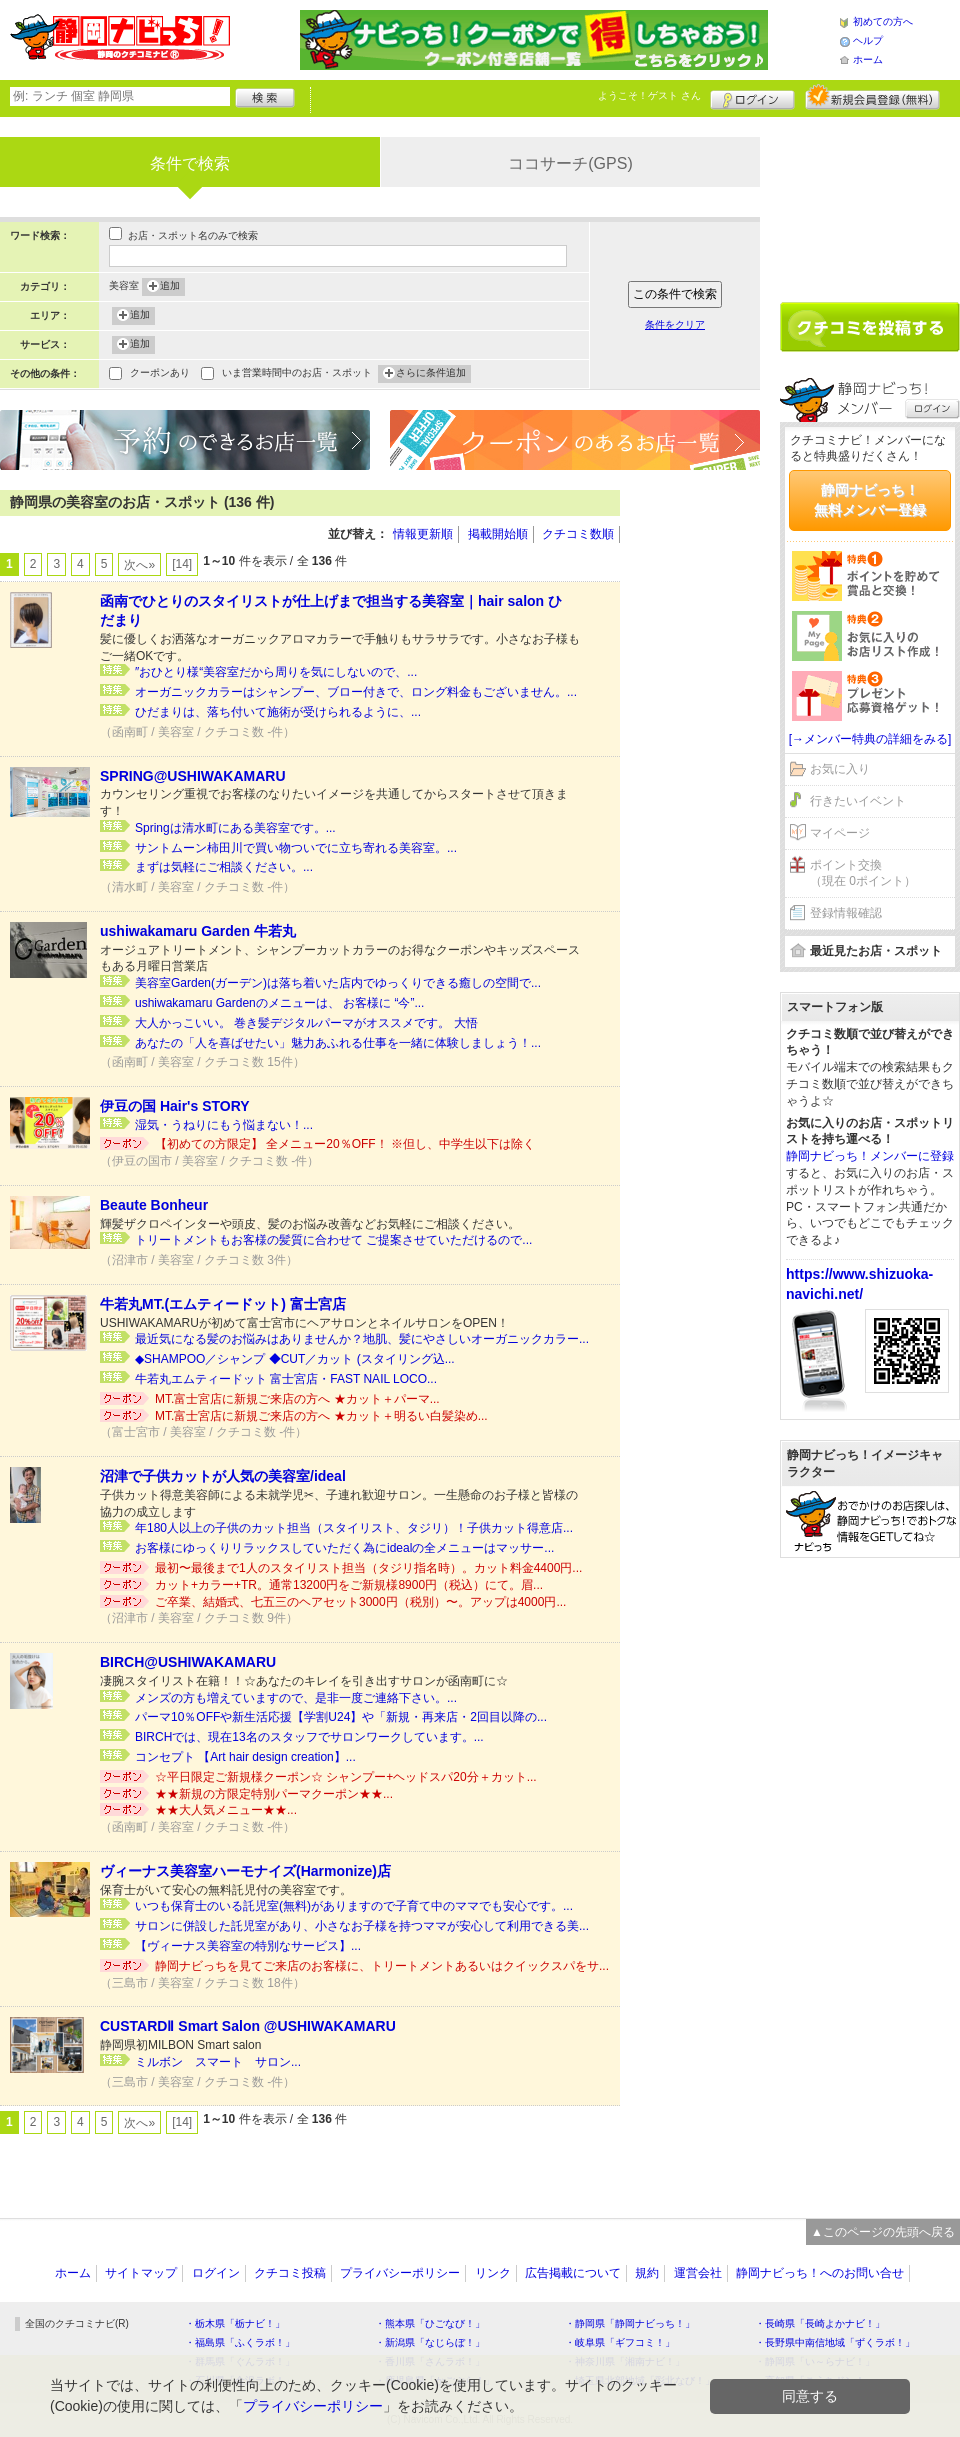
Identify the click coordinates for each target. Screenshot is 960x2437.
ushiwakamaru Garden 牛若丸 (198, 931)
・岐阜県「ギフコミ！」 (620, 2342)
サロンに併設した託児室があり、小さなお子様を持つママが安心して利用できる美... (362, 1926)
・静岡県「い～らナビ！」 (815, 2361)
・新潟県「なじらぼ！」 (430, 2342)
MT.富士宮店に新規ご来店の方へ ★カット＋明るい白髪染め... (321, 1416)
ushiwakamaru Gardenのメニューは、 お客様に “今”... (279, 1003)
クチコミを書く (870, 327)
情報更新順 (423, 534)
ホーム (868, 59)
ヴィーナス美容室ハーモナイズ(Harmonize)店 (245, 1871)
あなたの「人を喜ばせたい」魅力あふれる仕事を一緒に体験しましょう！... (338, 1043)
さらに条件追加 (431, 374)
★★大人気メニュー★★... (226, 1810)
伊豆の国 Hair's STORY (175, 1106)
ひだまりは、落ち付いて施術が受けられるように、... (278, 712)
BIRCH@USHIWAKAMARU (188, 1662)
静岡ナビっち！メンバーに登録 (870, 1156)
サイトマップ (141, 2273)
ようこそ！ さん (649, 95)
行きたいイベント (858, 801)
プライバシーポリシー (400, 2273)
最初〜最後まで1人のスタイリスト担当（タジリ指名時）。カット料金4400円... (368, 1568)
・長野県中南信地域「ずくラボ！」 (835, 2342)
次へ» (139, 565)
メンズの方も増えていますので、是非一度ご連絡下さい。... (296, 1698)
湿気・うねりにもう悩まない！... (224, 1125)
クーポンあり (160, 374)
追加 (170, 287)
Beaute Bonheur (154, 1205)
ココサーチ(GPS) (570, 163)
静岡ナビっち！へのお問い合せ (820, 2273)
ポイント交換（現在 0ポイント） (863, 873)
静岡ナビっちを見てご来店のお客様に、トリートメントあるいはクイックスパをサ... (382, 1966)
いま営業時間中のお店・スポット (297, 374)
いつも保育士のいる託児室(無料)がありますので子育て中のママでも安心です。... (354, 1906)
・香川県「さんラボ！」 (430, 2361)
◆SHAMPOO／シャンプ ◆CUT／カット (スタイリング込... (295, 1359)
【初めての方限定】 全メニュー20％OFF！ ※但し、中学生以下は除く (345, 1144)
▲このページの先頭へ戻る (883, 2232)
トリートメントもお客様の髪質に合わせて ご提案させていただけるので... (333, 1240)
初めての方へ (883, 21)
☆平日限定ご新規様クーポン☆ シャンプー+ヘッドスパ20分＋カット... (346, 1777)
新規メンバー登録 (872, 97)
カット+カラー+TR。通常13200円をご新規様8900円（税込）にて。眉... (349, 1585)
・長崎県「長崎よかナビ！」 (820, 2323)
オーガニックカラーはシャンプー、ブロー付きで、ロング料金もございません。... (356, 692)
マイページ (840, 833)
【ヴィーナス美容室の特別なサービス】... (248, 1946)
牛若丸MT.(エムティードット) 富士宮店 (223, 1304)
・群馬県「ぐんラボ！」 (240, 2361)
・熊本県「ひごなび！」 (430, 2323)
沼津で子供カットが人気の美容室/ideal (223, 1476)
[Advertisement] (700, 790)
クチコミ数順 (578, 534)
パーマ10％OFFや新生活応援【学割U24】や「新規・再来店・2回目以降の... (341, 1717)
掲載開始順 (498, 534)
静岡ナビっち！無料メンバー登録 (870, 500)
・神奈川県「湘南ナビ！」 (625, 2361)
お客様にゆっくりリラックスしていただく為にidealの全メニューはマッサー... (344, 1548)
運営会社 (698, 2273)
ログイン (752, 97)
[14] (182, 564)
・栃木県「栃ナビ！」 (235, 2323)
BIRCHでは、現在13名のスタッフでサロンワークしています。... (309, 1737)
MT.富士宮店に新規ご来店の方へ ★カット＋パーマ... (297, 1399)
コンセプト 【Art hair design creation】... (245, 1757)
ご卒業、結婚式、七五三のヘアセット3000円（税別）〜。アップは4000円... (360, 1602)
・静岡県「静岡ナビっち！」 (630, 2323)
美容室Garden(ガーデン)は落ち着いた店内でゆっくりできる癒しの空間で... (338, 983)
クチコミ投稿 (290, 2273)
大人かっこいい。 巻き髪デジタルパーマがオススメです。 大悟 (306, 1023)
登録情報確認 (846, 913)
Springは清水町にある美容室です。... (235, 828)
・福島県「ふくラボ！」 (240, 2342)
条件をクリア (675, 324)
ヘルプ (868, 40)
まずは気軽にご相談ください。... (224, 867)
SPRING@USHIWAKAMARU (193, 776)
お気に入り (840, 769)
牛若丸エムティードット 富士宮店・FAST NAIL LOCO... (286, 1379)
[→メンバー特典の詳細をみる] (870, 739)
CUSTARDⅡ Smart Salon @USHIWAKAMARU (248, 2026)
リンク (493, 2273)
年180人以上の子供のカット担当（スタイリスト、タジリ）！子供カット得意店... (354, 1528)
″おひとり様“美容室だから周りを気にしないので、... (276, 672)
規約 (647, 2273)
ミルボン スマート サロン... (218, 2062)
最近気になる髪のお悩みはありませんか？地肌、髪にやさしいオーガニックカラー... (362, 1339)
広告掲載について (573, 2273)
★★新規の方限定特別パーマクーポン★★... (274, 1794)
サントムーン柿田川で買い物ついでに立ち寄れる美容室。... (296, 848)
